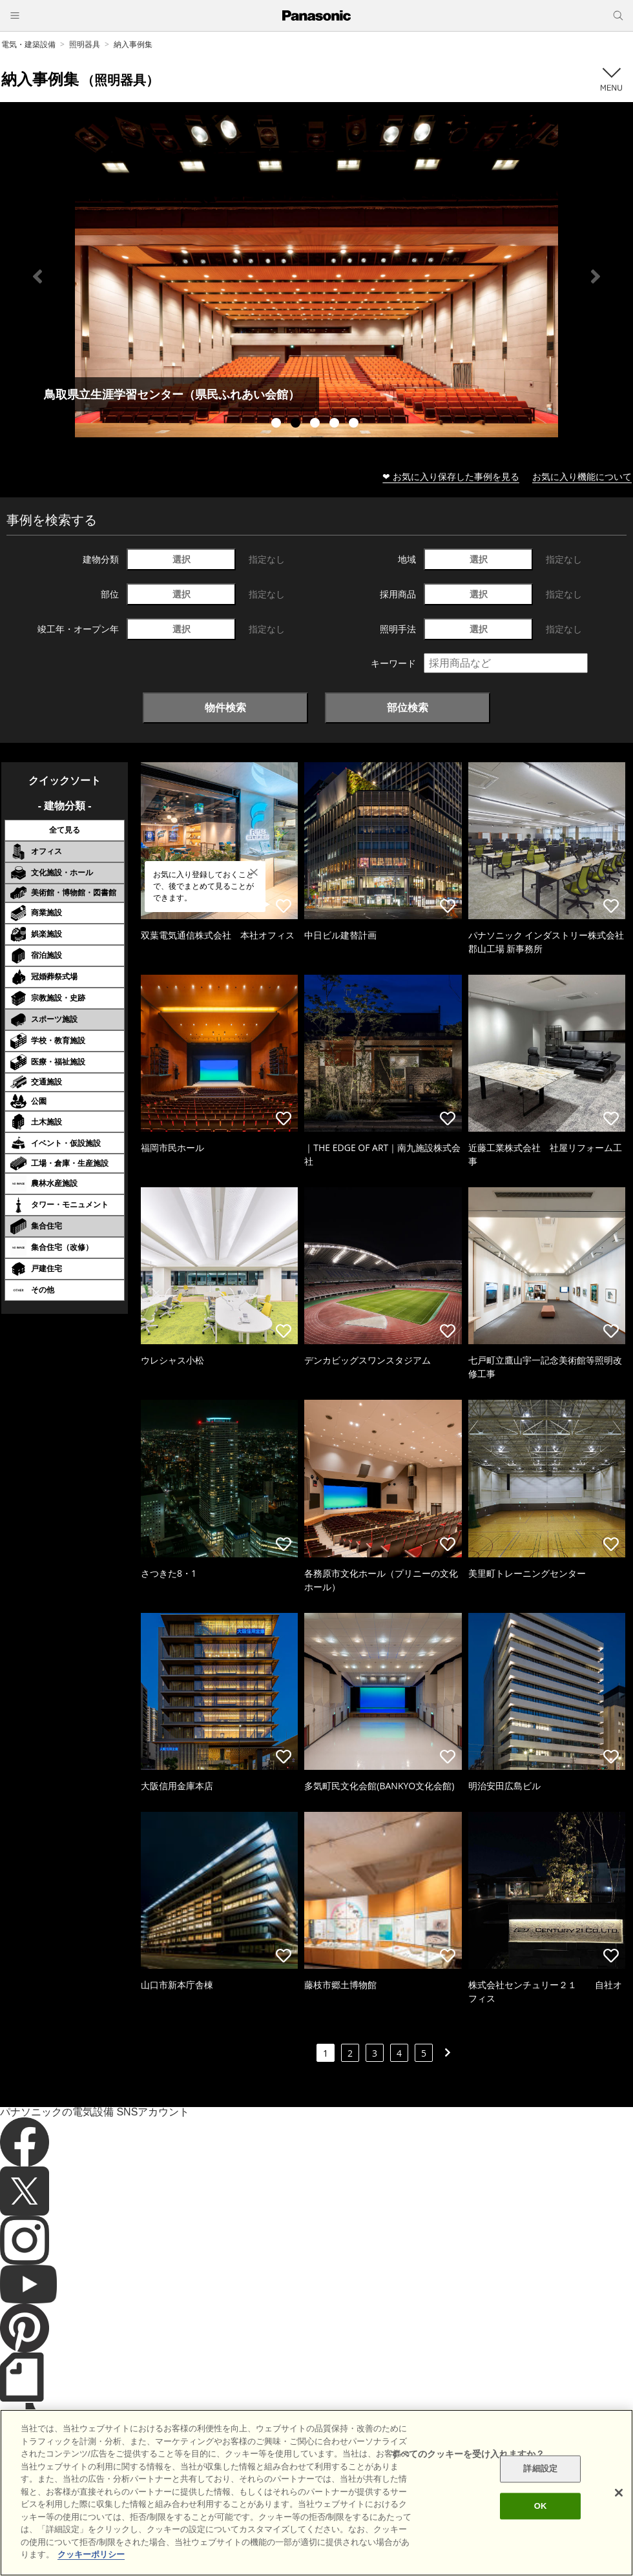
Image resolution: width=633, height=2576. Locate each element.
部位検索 (407, 707)
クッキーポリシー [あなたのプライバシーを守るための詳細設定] (91, 2554)
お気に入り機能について (582, 476)
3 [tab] (316, 424)
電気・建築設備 (28, 44)
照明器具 (84, 44)
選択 (181, 559)
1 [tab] (277, 424)
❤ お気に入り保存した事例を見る (450, 476)
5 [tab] (355, 424)
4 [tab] (335, 424)
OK (540, 2506)
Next (595, 276)
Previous (37, 276)
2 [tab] (297, 424)
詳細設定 (540, 2469)
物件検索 (225, 707)
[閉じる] (619, 2492)
